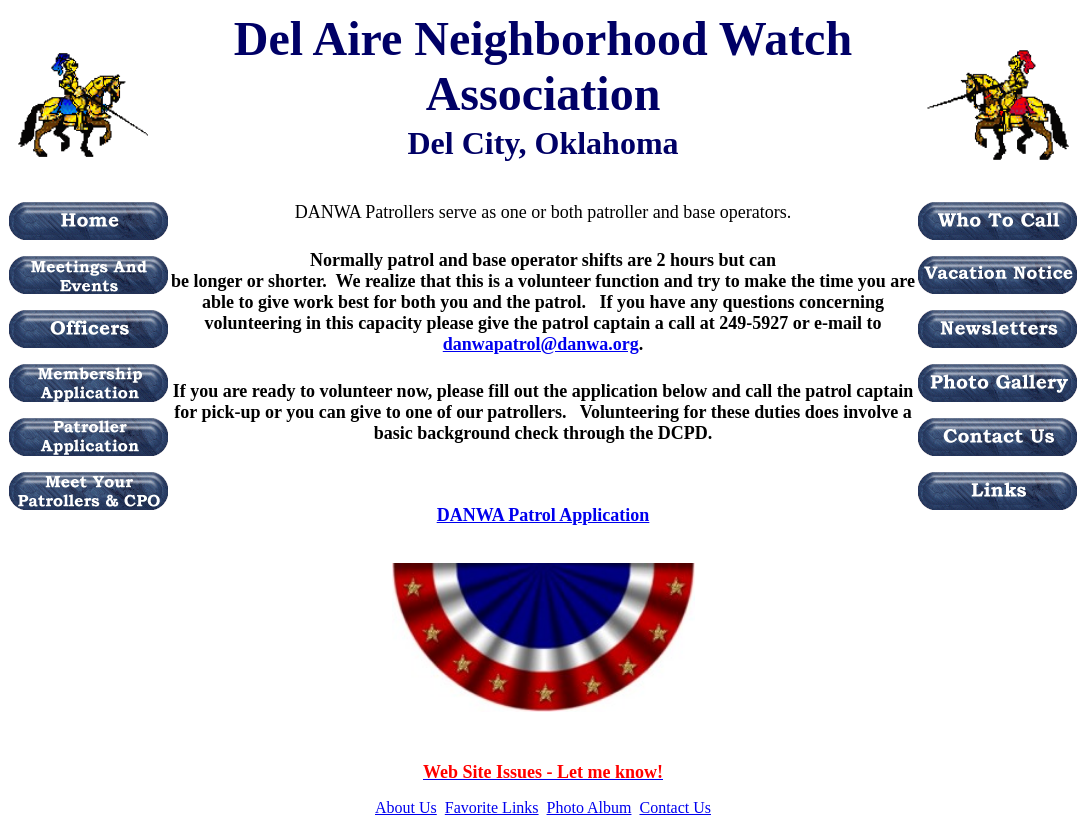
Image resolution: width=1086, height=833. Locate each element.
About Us (406, 807)
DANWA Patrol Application (543, 515)
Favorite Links (492, 807)
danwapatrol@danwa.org (541, 344)
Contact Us (675, 807)
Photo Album (589, 807)
